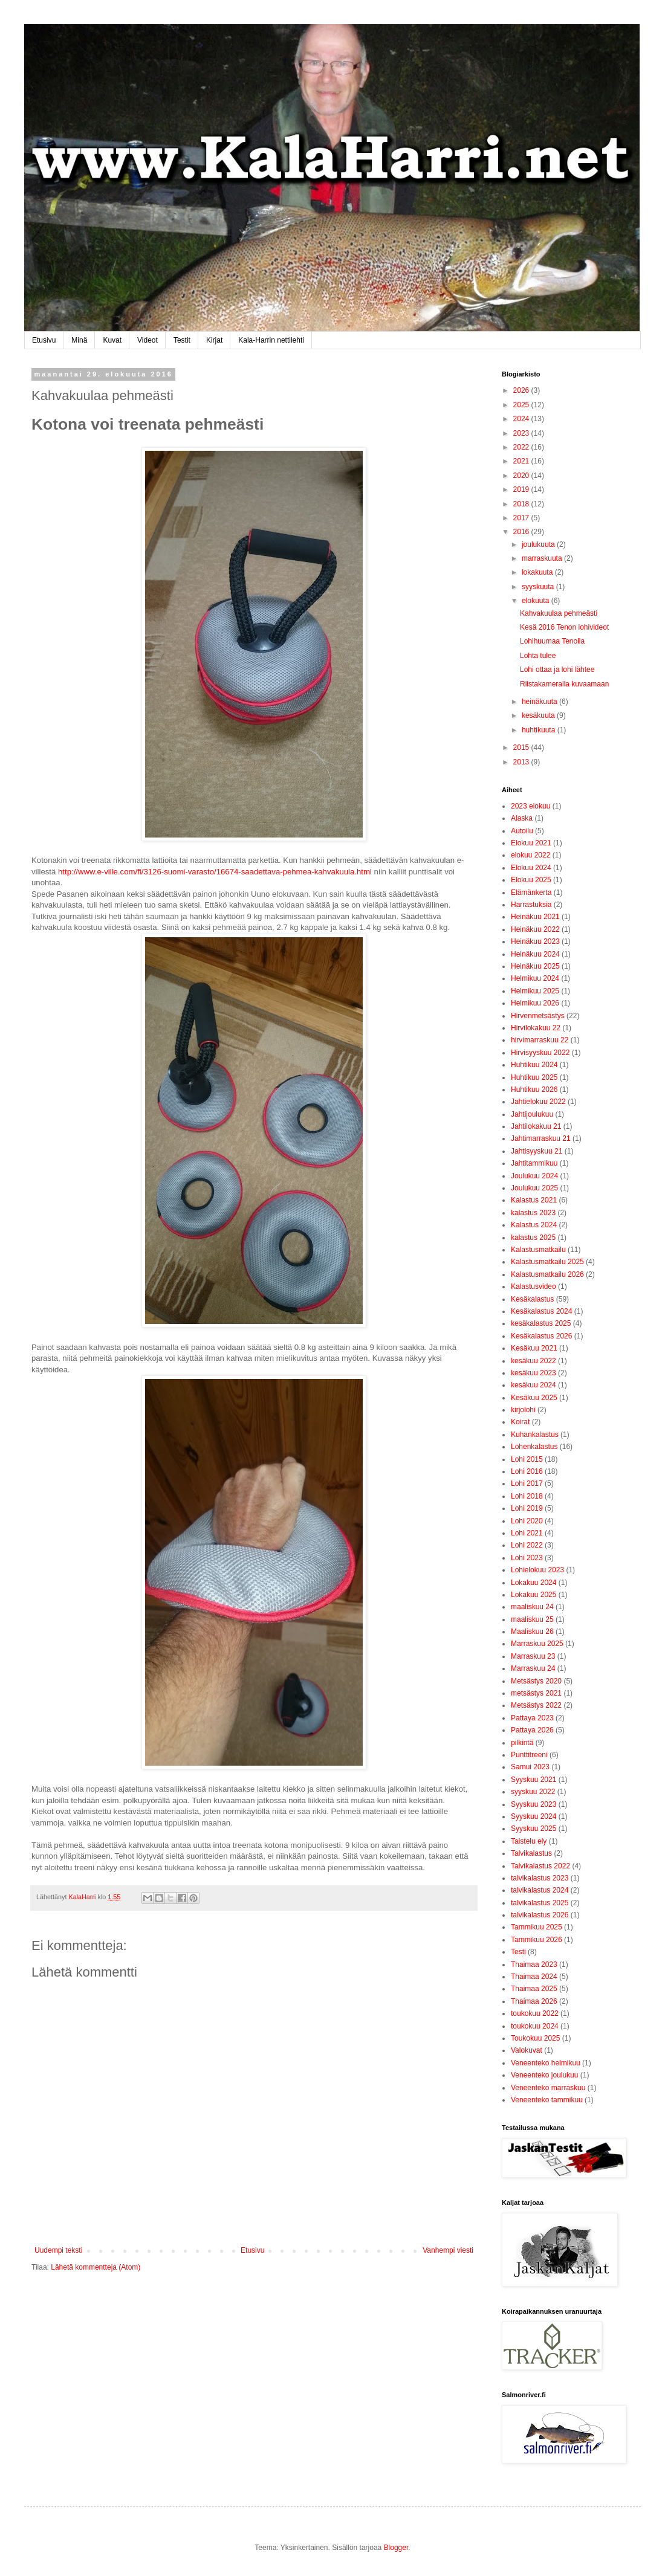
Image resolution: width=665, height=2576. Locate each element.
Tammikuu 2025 (536, 1927)
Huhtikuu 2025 (534, 1077)
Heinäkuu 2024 (535, 954)
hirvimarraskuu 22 (539, 1040)
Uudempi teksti (58, 2250)
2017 (522, 518)
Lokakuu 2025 (533, 1594)
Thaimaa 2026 (534, 2001)
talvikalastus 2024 (539, 1890)
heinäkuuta (540, 701)
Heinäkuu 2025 (535, 966)
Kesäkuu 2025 (534, 1397)
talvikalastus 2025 (539, 1903)
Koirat (520, 1422)
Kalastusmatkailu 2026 (547, 1274)
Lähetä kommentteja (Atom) (95, 2267)
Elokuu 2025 (531, 880)
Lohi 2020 (527, 1521)
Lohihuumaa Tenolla (552, 641)
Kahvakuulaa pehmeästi (558, 613)
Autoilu (522, 831)
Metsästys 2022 (536, 1705)
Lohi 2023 (527, 1558)
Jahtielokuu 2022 (538, 1101)
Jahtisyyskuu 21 (536, 1151)
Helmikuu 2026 (535, 1003)
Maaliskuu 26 (532, 1631)
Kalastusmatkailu (538, 1249)
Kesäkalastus (532, 1299)
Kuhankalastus (535, 1434)
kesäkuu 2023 (533, 1373)
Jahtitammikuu (534, 1163)
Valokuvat (526, 2050)
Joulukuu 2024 (534, 1176)
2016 (522, 532)
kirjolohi (523, 1410)
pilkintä (522, 1742)
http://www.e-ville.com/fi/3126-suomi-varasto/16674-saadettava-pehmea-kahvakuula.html (215, 871)
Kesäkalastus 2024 (541, 1311)
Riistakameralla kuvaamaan (564, 684)
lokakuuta (538, 572)
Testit (182, 340)
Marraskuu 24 (533, 1668)
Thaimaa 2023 (534, 1964)
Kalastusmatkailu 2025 (547, 1261)
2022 (522, 447)
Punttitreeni (529, 1755)
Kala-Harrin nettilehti (271, 340)
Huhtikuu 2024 (534, 1064)
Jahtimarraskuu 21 (541, 1138)
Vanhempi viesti (448, 2250)
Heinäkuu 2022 (535, 929)
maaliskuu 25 (532, 1619)
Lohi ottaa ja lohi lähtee (557, 669)
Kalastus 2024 (534, 1225)
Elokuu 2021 (531, 843)
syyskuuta (539, 587)
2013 (522, 762)
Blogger (396, 2547)
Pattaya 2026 (532, 1730)
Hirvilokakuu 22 (535, 1028)
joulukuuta (539, 544)
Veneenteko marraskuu (548, 2088)
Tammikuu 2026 (536, 1939)
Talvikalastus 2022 (540, 1866)
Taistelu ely (529, 1841)
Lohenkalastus (534, 1446)
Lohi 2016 (527, 1471)
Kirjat (214, 340)
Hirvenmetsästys (538, 1016)
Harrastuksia (531, 904)
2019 (522, 489)
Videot (147, 340)
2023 (522, 433)
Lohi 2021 (527, 1533)
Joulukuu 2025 (534, 1188)
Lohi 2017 (527, 1483)
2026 (522, 390)
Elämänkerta (531, 892)
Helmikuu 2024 (535, 978)
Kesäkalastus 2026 (541, 1336)
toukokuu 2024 (535, 2026)
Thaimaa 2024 (534, 1976)
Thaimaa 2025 (534, 1988)
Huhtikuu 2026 (534, 1089)
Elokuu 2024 (531, 868)
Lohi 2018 (527, 1496)
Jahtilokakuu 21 (536, 1126)
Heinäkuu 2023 (535, 941)
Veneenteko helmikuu (545, 2063)
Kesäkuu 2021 (534, 1348)
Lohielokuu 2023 (537, 1570)
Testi (518, 1952)
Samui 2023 (530, 1767)
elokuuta (536, 600)
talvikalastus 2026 (539, 1915)
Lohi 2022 (527, 1545)
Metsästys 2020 (536, 1681)
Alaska (522, 818)
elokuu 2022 (530, 855)
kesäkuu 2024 (533, 1385)
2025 (522, 405)
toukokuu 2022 (535, 2013)
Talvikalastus (531, 1853)
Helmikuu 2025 (535, 991)
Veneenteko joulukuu (544, 2075)
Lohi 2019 (527, 1508)
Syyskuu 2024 (533, 1816)
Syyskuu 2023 (533, 1804)
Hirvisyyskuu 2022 (540, 1052)
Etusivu (44, 340)
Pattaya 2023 (532, 1718)
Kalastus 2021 (534, 1200)
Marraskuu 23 (533, 1656)
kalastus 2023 (533, 1213)
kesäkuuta (539, 715)
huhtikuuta (539, 730)
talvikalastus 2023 (539, 1878)
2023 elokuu (530, 806)
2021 (522, 461)
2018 (522, 504)
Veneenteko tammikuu (547, 2100)
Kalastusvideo (533, 1286)
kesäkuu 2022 (533, 1361)
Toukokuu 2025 (535, 2038)
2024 (522, 419)
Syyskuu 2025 (533, 1828)
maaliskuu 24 (532, 1607)
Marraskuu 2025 (537, 1643)
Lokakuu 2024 (533, 1582)
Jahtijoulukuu (532, 1114)
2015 (522, 747)
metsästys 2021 (536, 1693)
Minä (79, 340)
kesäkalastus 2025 (541, 1323)
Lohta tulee (538, 655)
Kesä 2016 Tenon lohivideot (564, 627)
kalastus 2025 (533, 1237)
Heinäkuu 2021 (535, 916)
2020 (522, 475)
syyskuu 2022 (533, 1791)
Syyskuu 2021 (533, 1779)
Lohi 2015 (527, 1459)
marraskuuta (543, 558)
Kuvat (112, 340)
